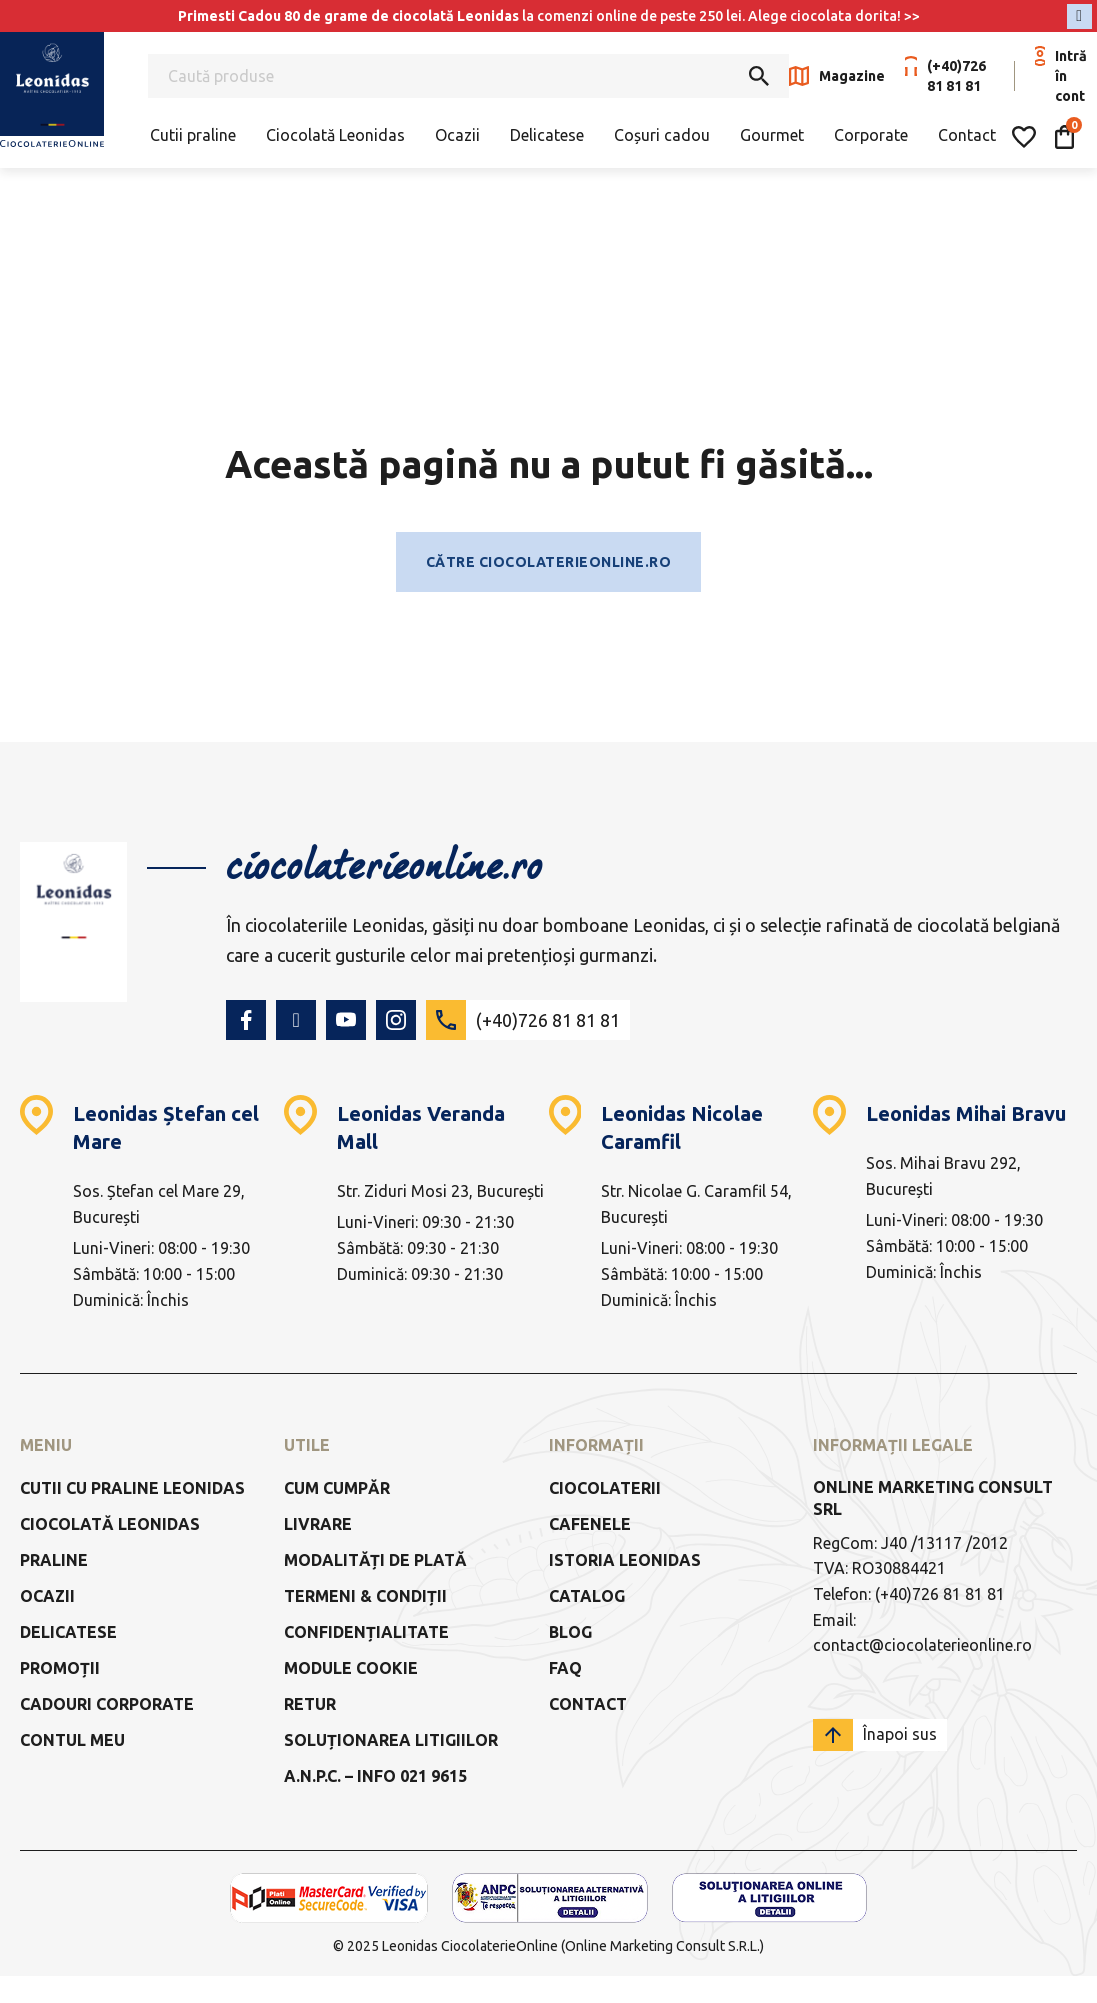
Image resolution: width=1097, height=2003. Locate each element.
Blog (570, 1632)
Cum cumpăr (337, 1488)
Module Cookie (351, 1668)
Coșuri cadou (662, 135)
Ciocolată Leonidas (335, 135)
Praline (54, 1560)
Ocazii (457, 135)
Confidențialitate (366, 1632)
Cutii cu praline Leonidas (132, 1488)
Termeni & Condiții (365, 1596)
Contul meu (72, 1740)
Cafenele (590, 1524)
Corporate (871, 135)
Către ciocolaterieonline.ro (549, 562)
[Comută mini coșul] (1064, 137)
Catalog (587, 1596)
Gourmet (772, 135)
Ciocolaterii (605, 1488)
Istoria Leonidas (625, 1560)
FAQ (565, 1668)
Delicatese (547, 135)
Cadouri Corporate (107, 1704)
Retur (310, 1704)
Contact (967, 135)
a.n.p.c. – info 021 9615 (375, 1776)
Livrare (318, 1524)
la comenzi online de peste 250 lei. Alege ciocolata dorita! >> (549, 16)
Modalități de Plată (375, 1560)
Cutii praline (193, 135)
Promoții (60, 1668)
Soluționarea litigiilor (391, 1740)
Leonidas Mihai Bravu (966, 1113)
